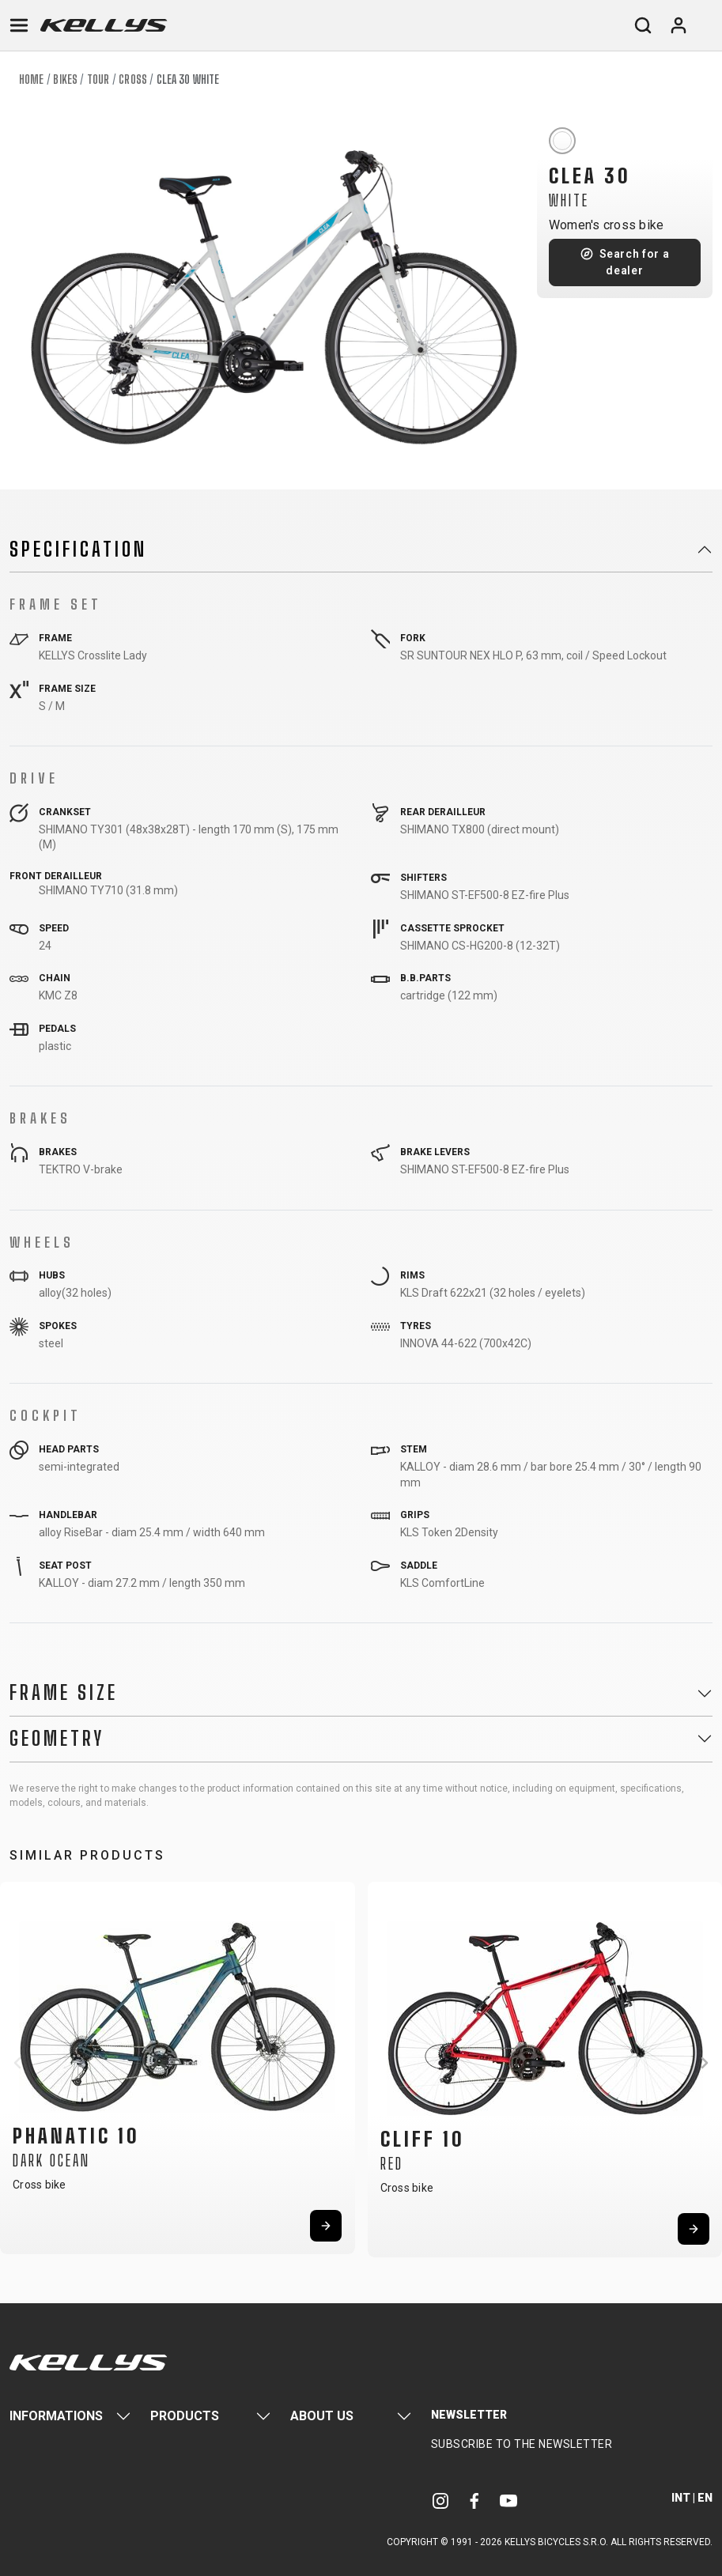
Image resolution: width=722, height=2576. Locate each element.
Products (184, 2415)
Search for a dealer (634, 262)
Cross (133, 79)
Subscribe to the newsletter (522, 2444)
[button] (17, 2062)
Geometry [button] (56, 1739)
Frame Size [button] (63, 1693)
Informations (56, 2415)
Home (31, 79)
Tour (98, 79)
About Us (321, 2415)
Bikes (65, 79)
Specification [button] (78, 549)
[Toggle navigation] (18, 25)
